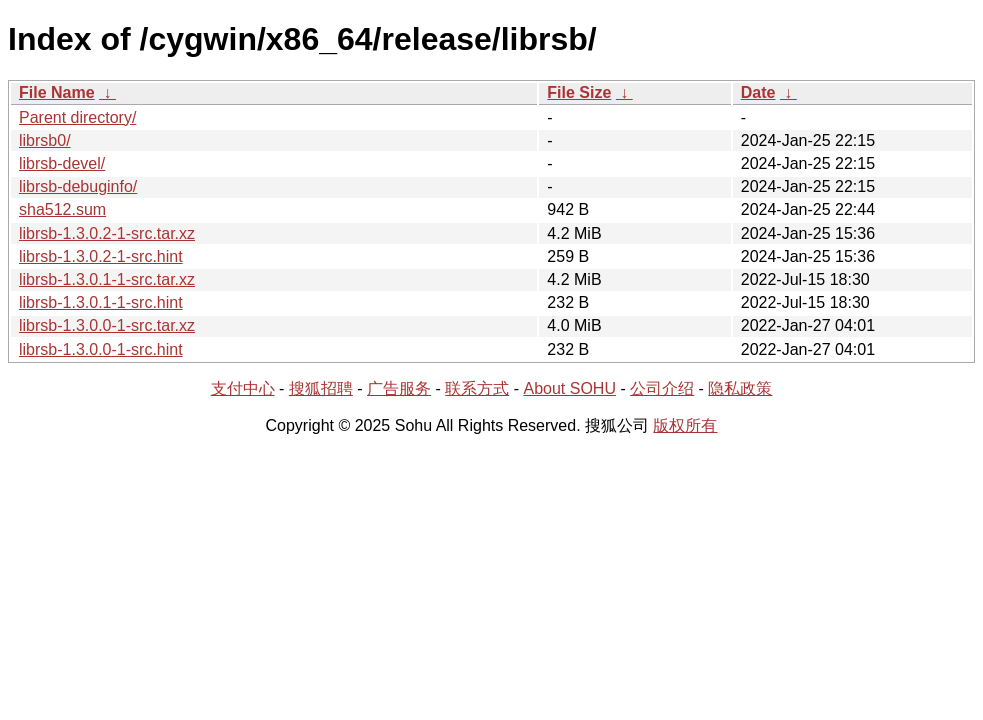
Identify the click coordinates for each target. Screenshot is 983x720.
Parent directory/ (77, 117)
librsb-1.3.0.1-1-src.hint (101, 302)
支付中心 (243, 388)
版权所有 (685, 425)
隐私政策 (740, 388)
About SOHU (569, 388)
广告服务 (399, 388)
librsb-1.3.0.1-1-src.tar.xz (107, 279)
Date (758, 92)
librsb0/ (45, 140)
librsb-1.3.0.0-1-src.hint (101, 349)
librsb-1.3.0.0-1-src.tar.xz (107, 325)
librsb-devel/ (62, 163)
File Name (57, 92)
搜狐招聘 (321, 388)
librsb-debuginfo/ (78, 186)
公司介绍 (662, 388)
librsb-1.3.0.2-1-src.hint (101, 256)
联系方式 (477, 388)
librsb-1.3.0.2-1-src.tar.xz (107, 233)
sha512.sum (62, 209)
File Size (579, 92)
